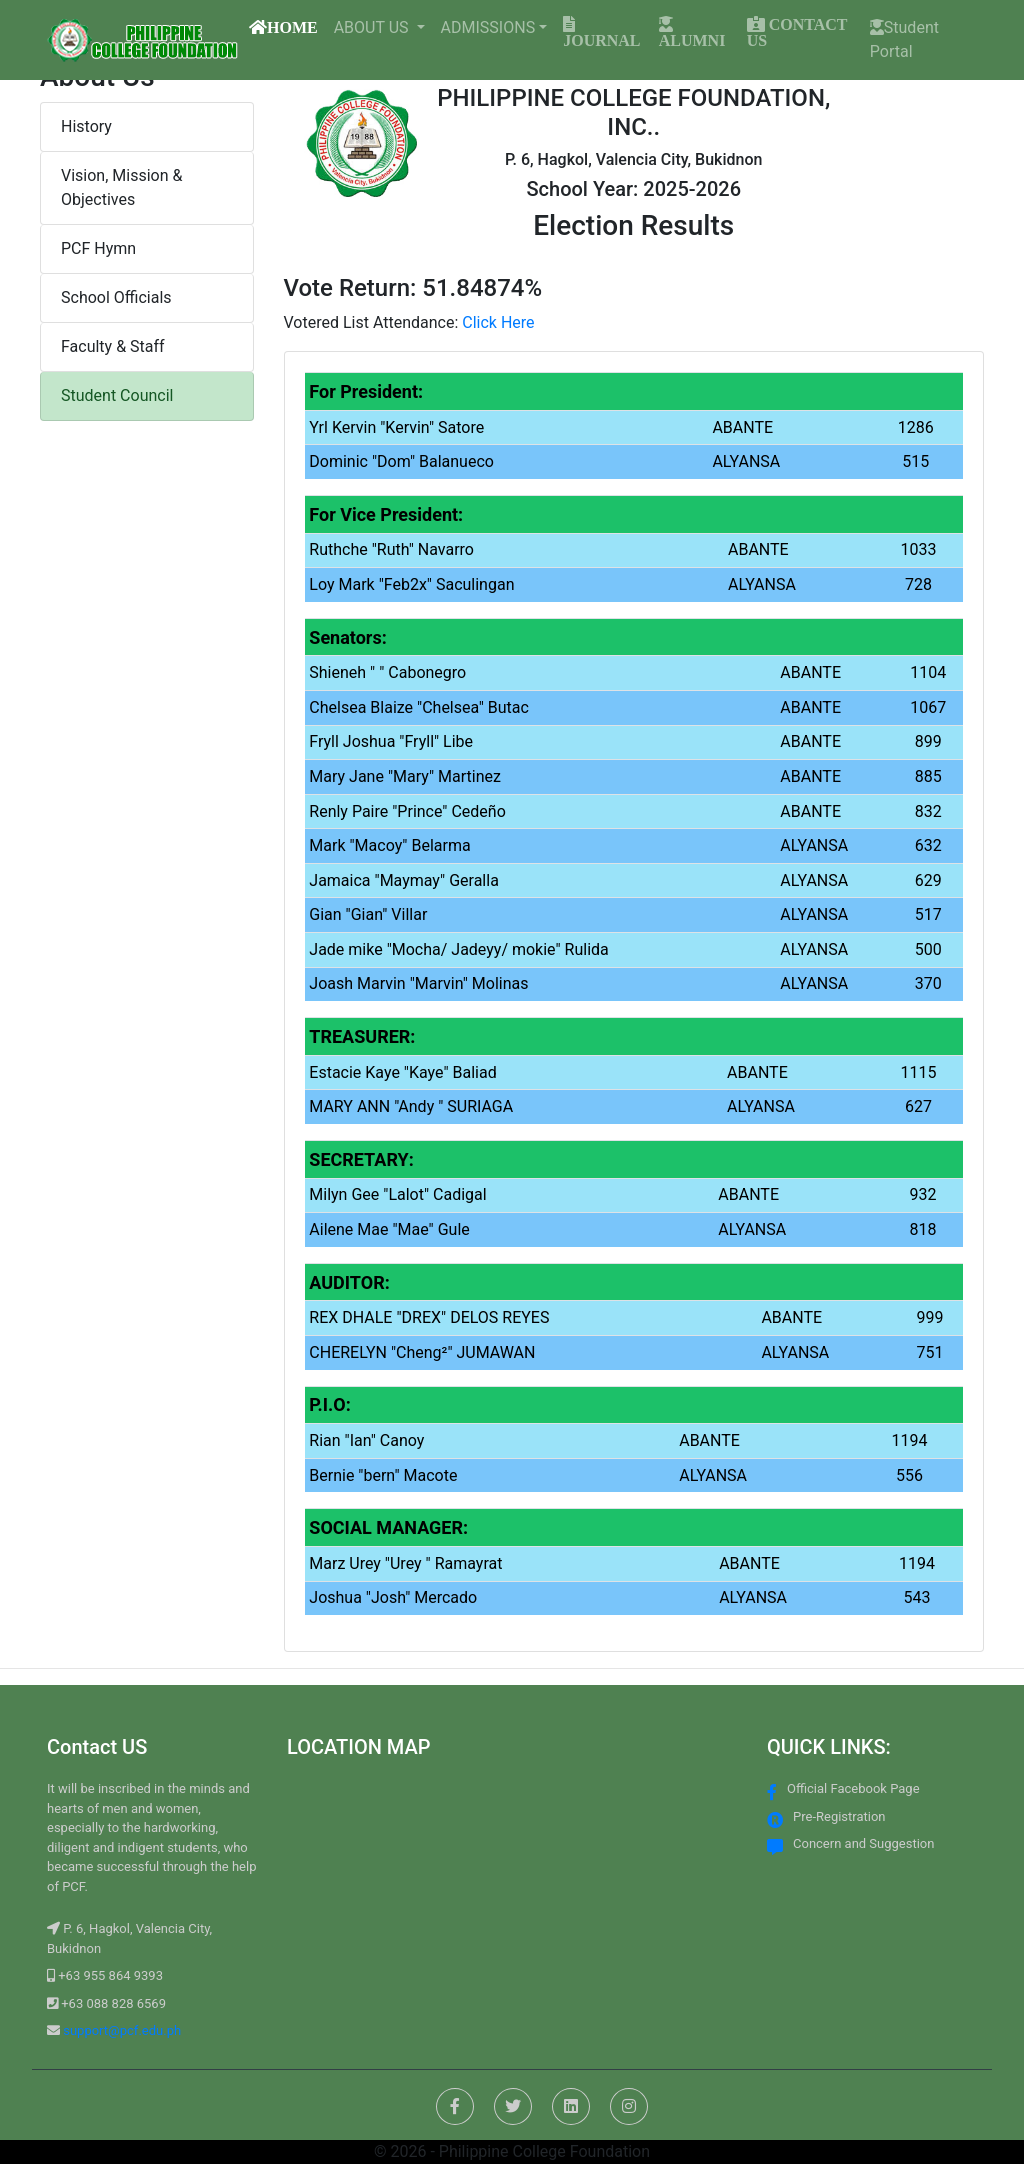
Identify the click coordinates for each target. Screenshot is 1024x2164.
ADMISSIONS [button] (488, 27)
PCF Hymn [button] (98, 248)
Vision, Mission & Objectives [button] (121, 187)
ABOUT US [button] (373, 27)
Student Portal (904, 39)
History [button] (86, 126)
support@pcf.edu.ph (120, 2030)
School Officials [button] (116, 297)
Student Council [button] (117, 395)
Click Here (498, 322)
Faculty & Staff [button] (113, 346)
